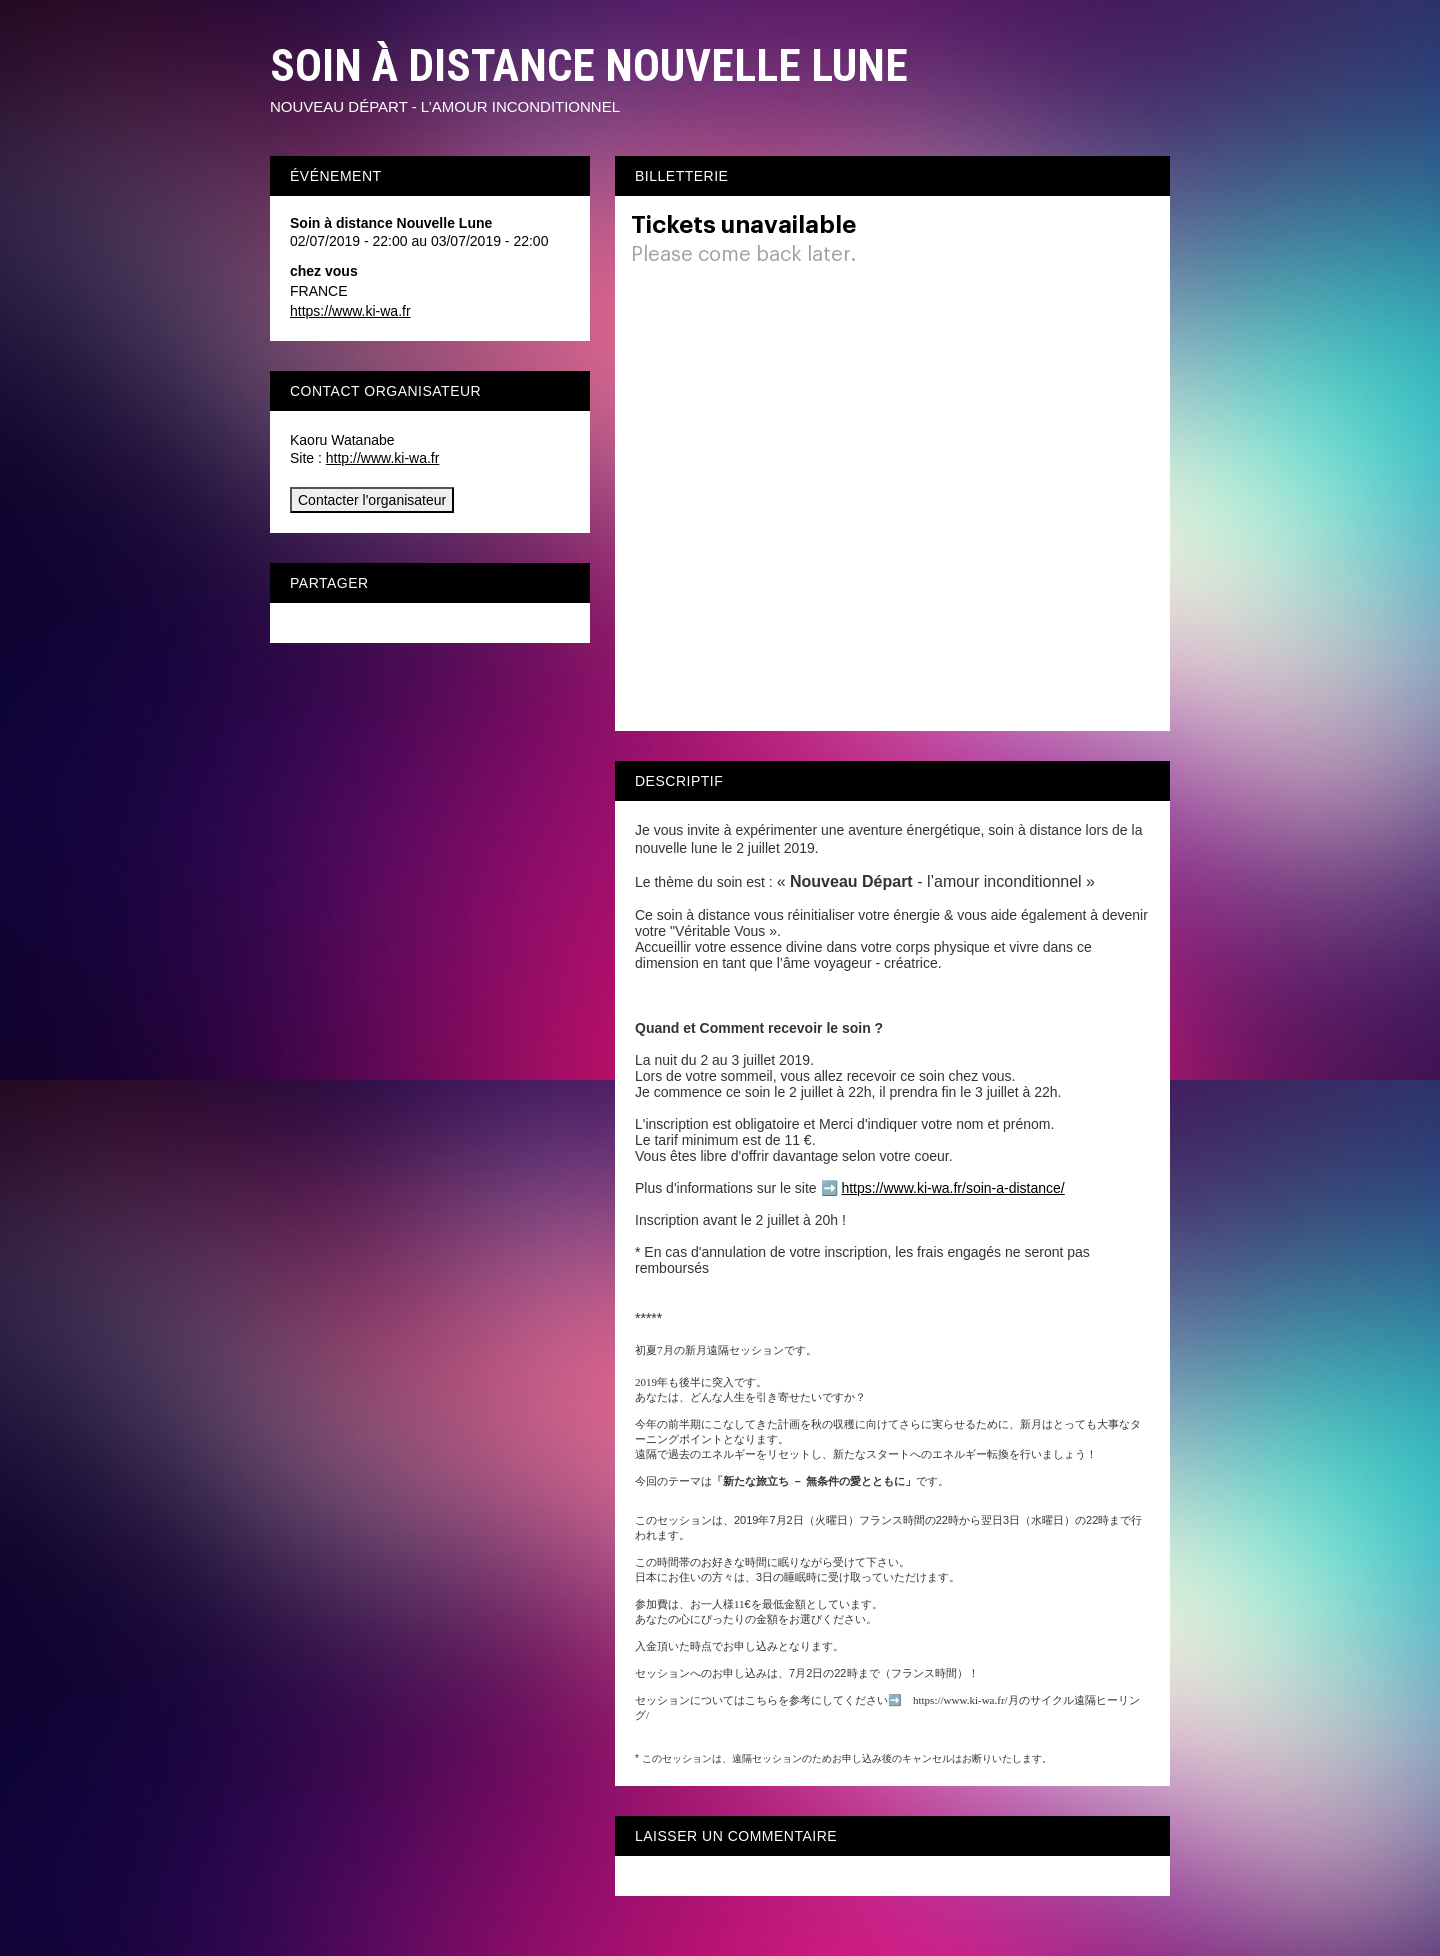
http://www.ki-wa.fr (383, 458)
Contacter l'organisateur (372, 500)
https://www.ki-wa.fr (350, 311)
